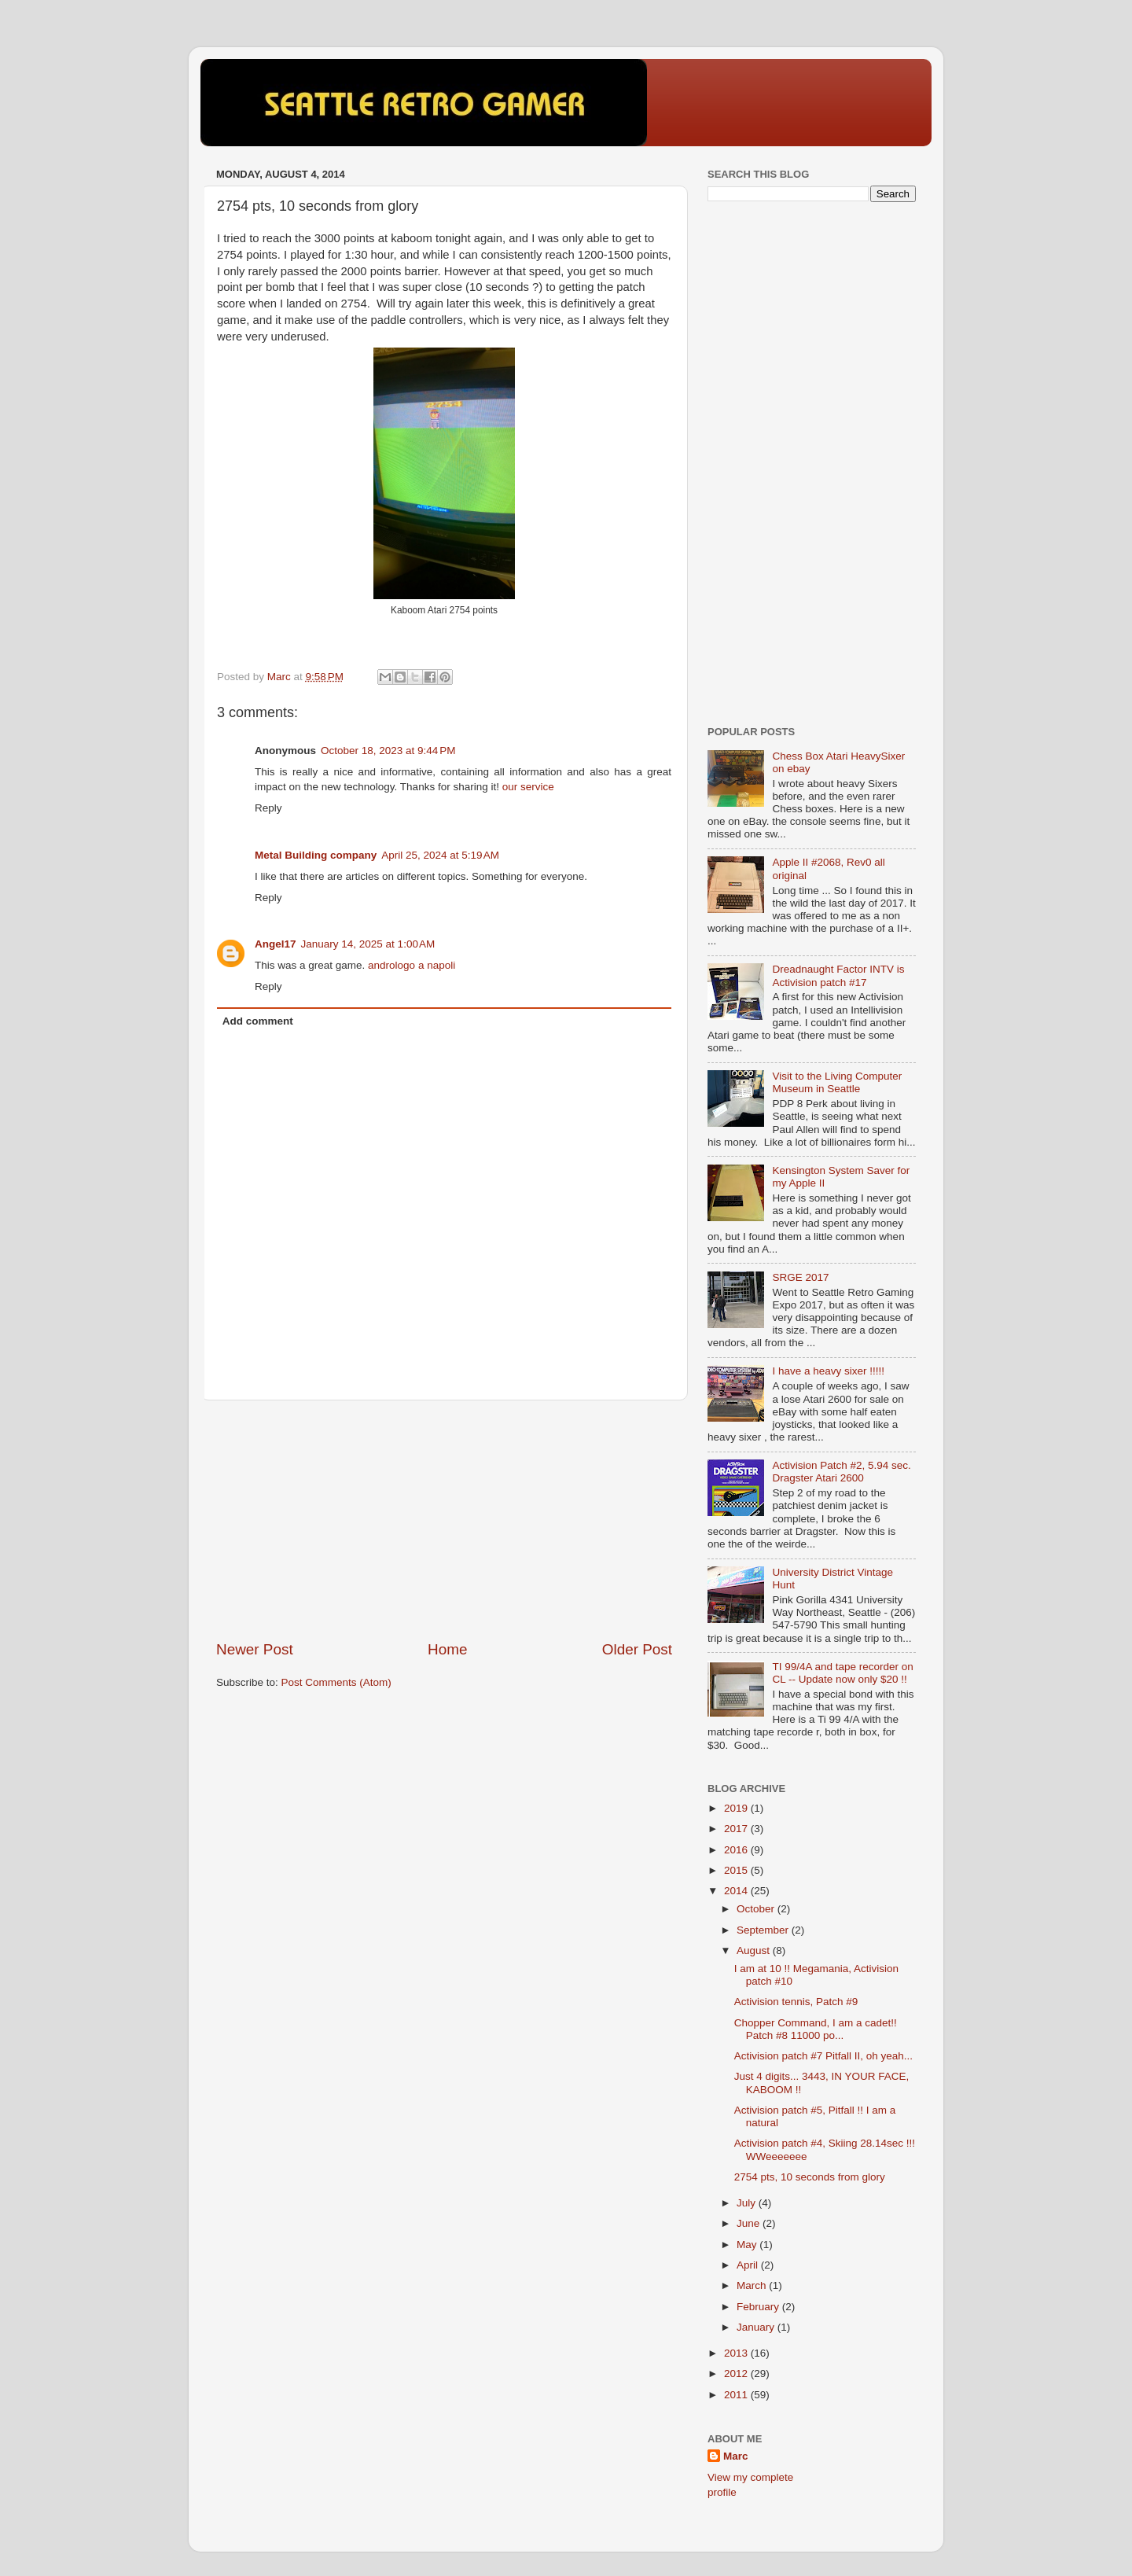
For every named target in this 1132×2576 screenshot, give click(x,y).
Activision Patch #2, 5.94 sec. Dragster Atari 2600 (841, 1471)
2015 (737, 1870)
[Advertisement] (444, 1520)
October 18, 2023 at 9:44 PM (388, 750)
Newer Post (254, 1649)
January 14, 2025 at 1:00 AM (368, 944)
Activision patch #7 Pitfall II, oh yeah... (823, 2056)
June (750, 2223)
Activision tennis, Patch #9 (796, 2001)
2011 (737, 2395)
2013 (737, 2353)
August (755, 1950)
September (764, 1930)
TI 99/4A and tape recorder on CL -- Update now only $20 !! (842, 1673)
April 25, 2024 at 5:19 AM (440, 855)
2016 (737, 1850)
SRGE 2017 (800, 1277)
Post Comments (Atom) (336, 1682)
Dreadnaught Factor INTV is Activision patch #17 (838, 975)
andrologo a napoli (411, 965)
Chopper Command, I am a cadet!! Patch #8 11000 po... (815, 2029)
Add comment (257, 1021)
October (757, 1909)
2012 (737, 2373)
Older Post (637, 1649)
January (757, 2327)
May (748, 2244)
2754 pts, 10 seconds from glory (809, 2177)
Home (447, 1649)
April (749, 2265)
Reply (268, 808)
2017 (737, 1828)
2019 (737, 1808)
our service (528, 787)
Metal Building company (316, 855)
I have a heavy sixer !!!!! (828, 1371)
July (748, 2203)
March (753, 2285)
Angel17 (275, 944)
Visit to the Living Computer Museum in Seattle (837, 1082)
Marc (735, 2456)
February (759, 2307)
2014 (737, 1891)
